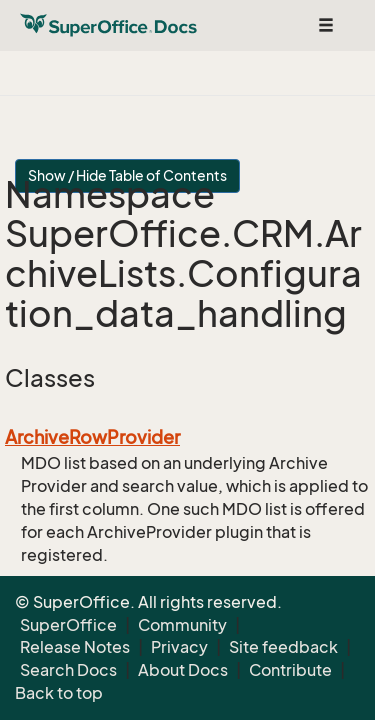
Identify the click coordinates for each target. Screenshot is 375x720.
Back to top (59, 693)
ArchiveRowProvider (92, 437)
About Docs (183, 670)
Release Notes (75, 647)
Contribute (290, 670)
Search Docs (68, 670)
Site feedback (283, 647)
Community (182, 625)
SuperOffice (68, 625)
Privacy (179, 647)
